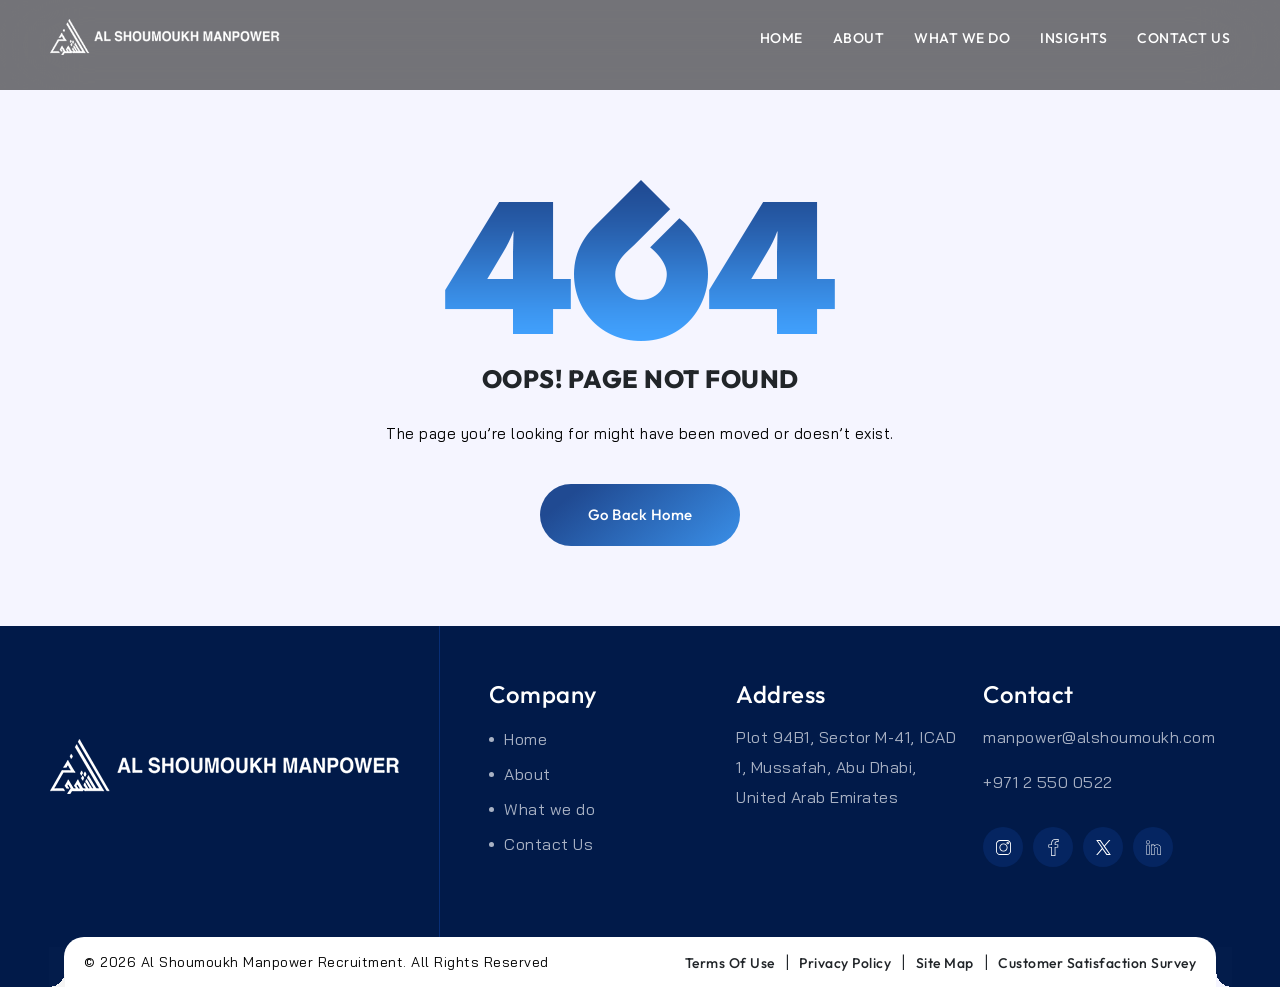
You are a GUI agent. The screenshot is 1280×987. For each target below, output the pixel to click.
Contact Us (1183, 38)
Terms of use (730, 963)
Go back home (640, 514)
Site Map (945, 963)
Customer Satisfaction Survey (1097, 963)
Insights (1073, 38)
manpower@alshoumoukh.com (1099, 737)
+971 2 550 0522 (1048, 782)
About (859, 38)
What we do (962, 38)
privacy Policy (845, 963)
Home (781, 38)
